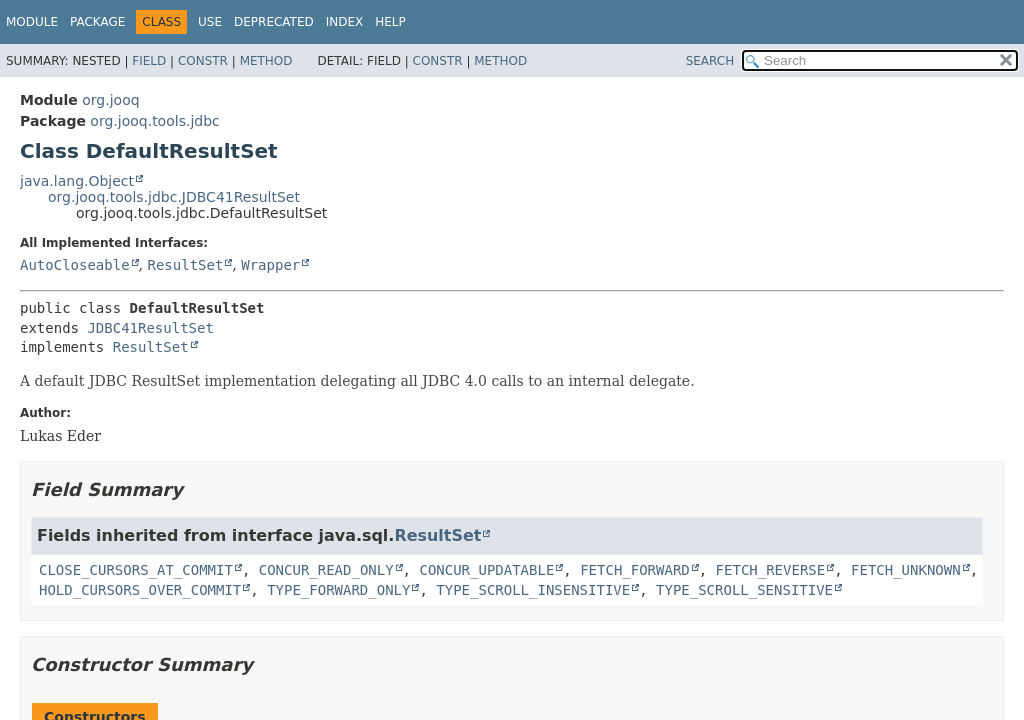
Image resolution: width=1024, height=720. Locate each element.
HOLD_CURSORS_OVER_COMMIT (140, 590)
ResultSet (185, 265)
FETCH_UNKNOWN (906, 570)
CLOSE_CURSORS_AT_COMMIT (136, 570)
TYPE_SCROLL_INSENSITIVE (533, 590)
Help (390, 22)
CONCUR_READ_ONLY (326, 570)
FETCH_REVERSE (771, 570)
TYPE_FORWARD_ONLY (338, 590)
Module (32, 22)
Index (345, 22)
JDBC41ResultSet (150, 328)
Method (266, 61)
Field (149, 61)
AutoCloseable (75, 265)
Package (97, 22)
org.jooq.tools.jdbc (154, 121)
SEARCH (710, 61)
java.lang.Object (77, 181)
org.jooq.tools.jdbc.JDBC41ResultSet (174, 197)
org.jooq (110, 100)
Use (210, 22)
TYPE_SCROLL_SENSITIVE (744, 590)
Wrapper (270, 265)
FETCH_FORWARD (635, 570)
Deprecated (274, 22)
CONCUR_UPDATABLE (486, 570)
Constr (203, 61)
